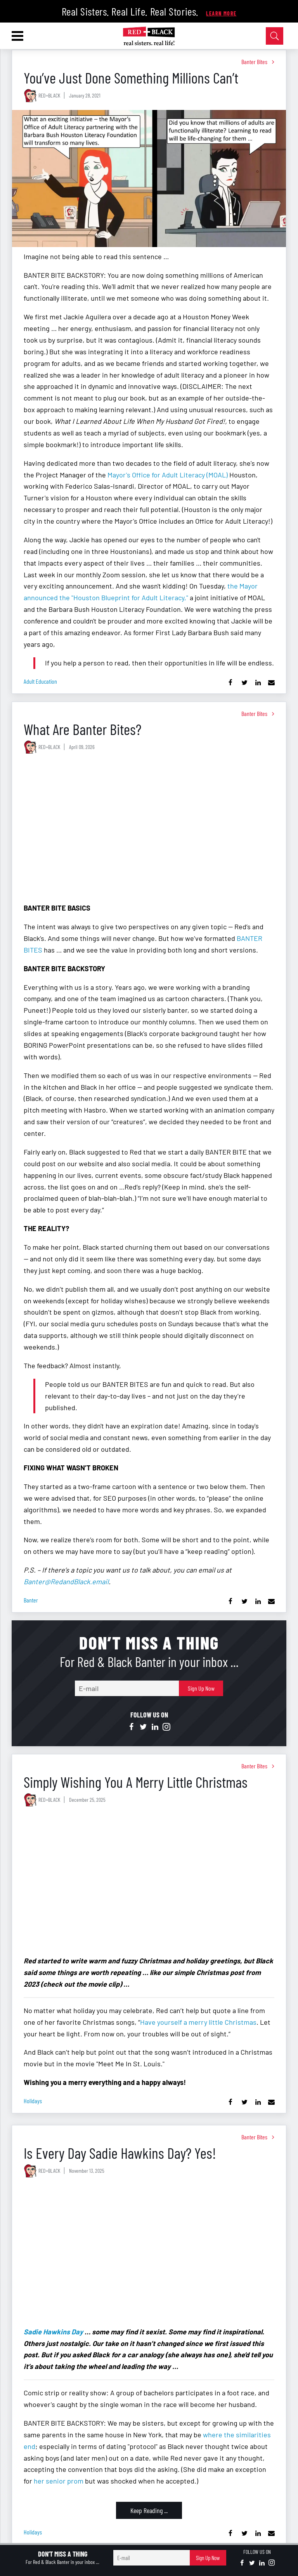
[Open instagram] (166, 1727)
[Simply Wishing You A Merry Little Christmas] (149, 1882)
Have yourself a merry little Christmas (198, 2022)
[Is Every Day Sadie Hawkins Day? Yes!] (149, 2253)
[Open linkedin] (155, 1727)
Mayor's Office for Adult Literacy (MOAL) (167, 474)
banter (31, 1600)
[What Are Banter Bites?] (149, 830)
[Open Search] (274, 36)
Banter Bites (254, 61)
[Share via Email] (271, 683)
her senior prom (58, 2481)
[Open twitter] (143, 1727)
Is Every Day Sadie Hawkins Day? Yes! (120, 2153)
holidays (33, 2100)
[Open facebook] (131, 1727)
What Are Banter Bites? (82, 729)
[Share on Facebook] (230, 683)
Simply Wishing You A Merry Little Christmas (136, 1782)
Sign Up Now (201, 1688)
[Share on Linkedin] (258, 683)
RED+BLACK (49, 95)
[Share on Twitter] (244, 683)
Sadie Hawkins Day (53, 2331)
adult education (40, 681)
